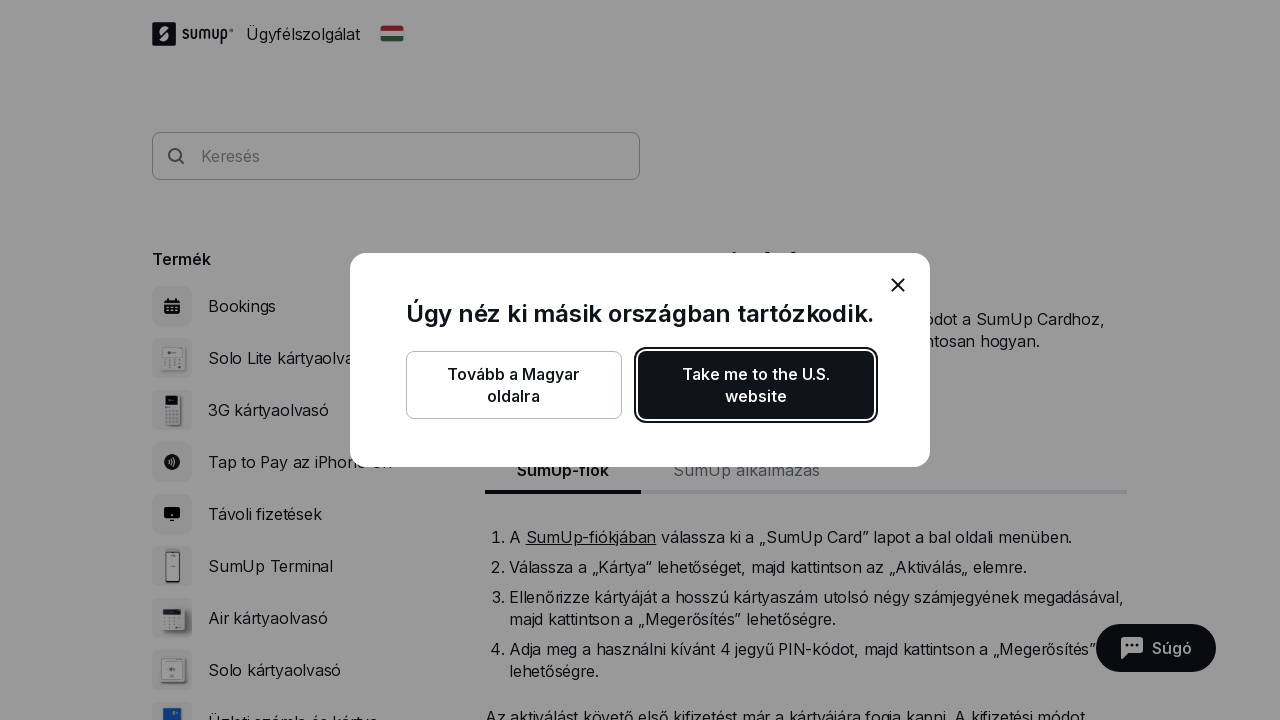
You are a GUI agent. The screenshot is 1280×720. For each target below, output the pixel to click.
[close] (898, 285)
